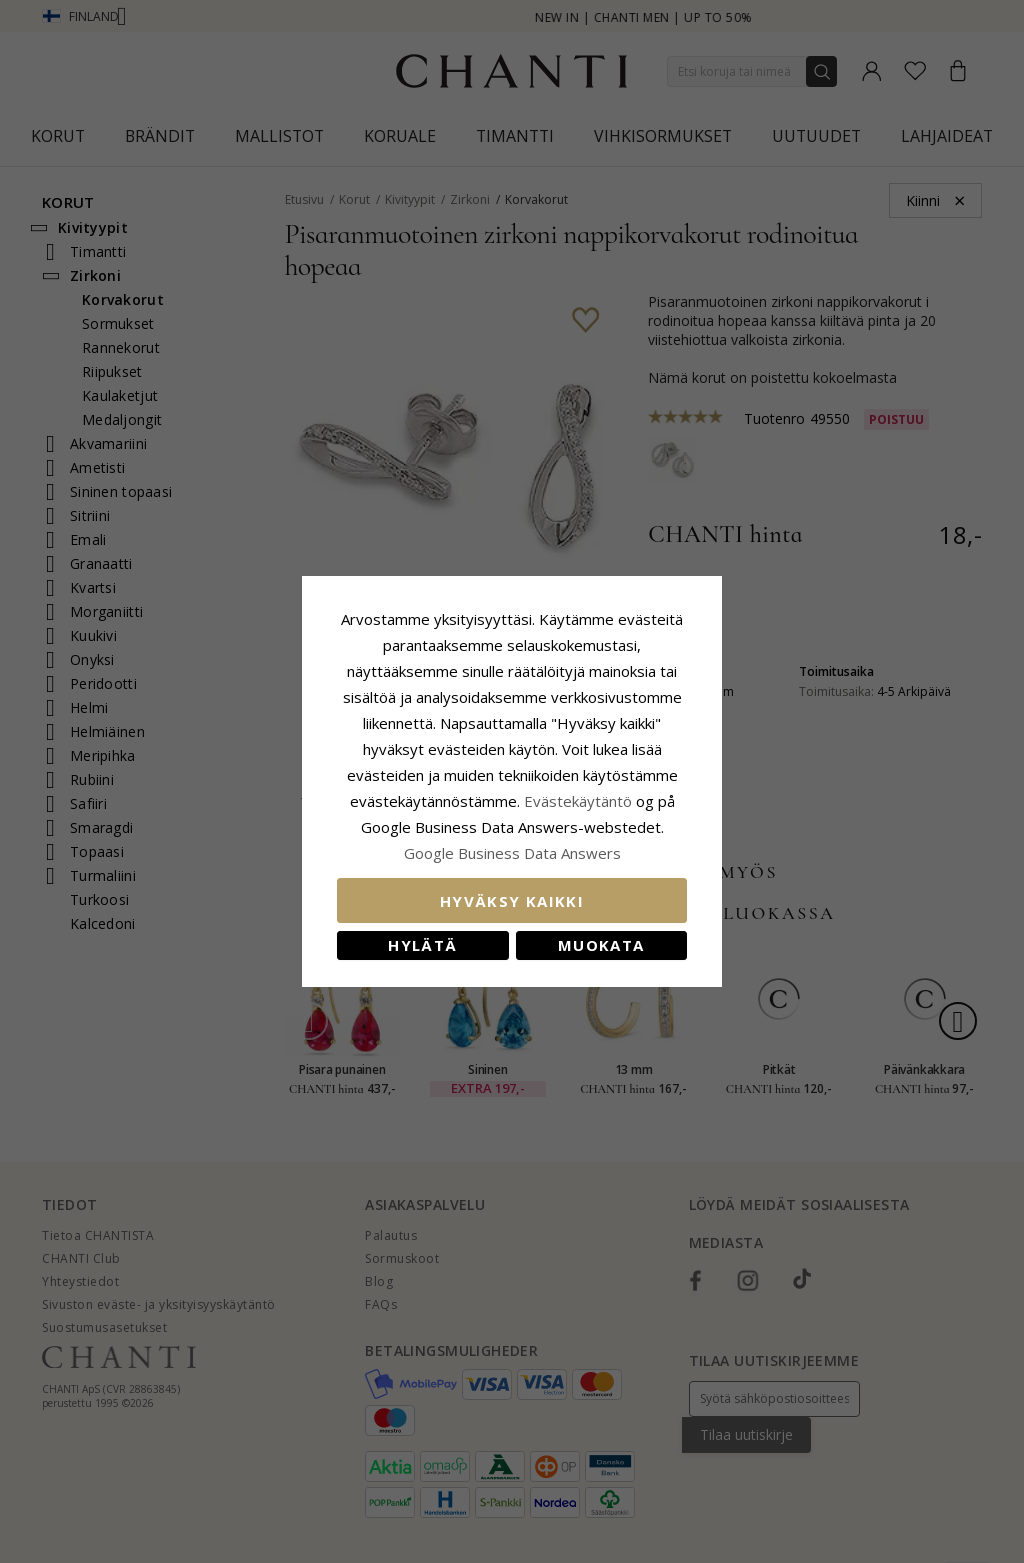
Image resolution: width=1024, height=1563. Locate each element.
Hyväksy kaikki (512, 901)
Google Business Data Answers (512, 853)
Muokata (601, 945)
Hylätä (422, 945)
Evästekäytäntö (578, 801)
